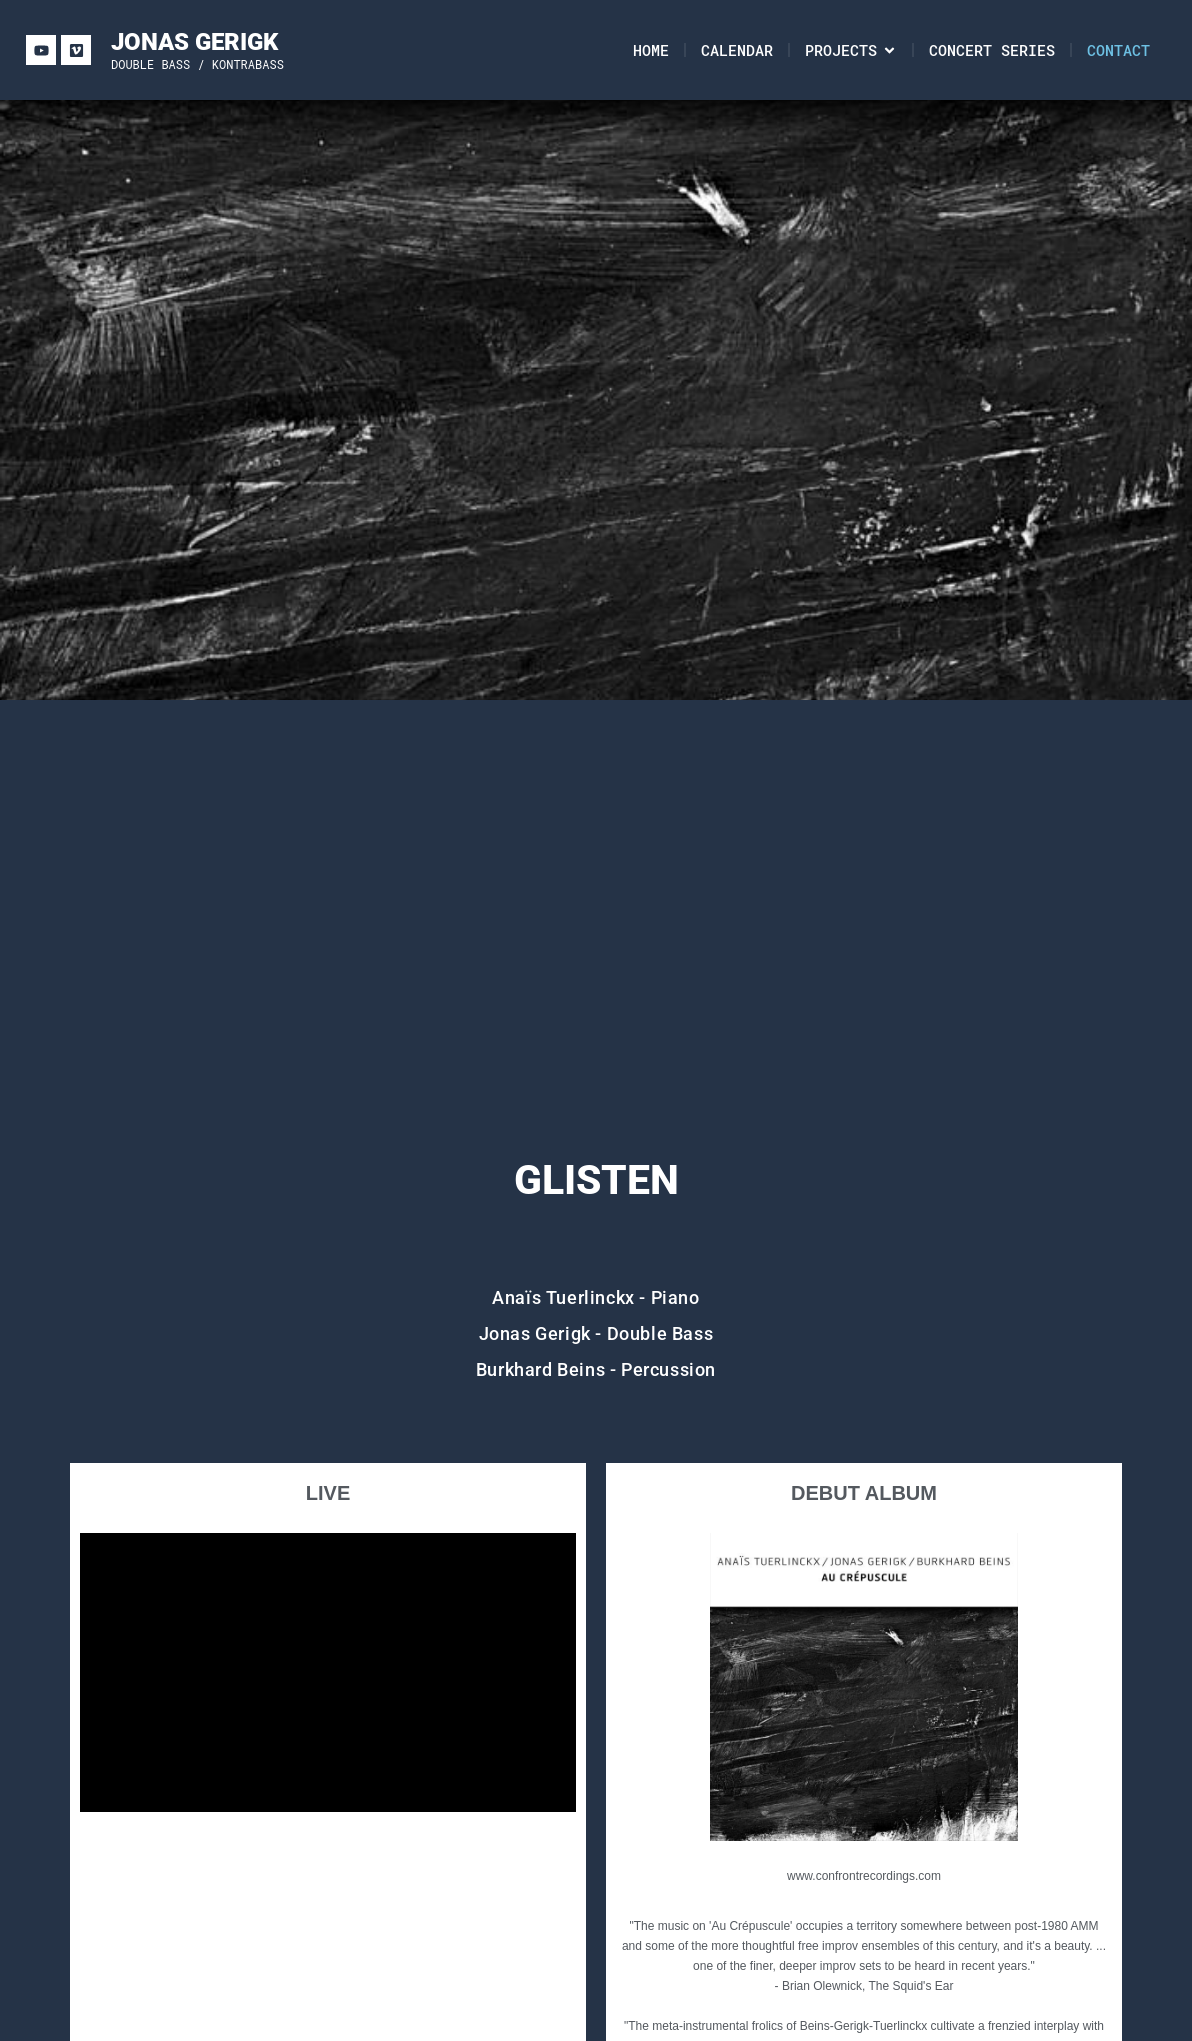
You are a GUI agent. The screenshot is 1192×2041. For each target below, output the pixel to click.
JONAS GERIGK (194, 42)
